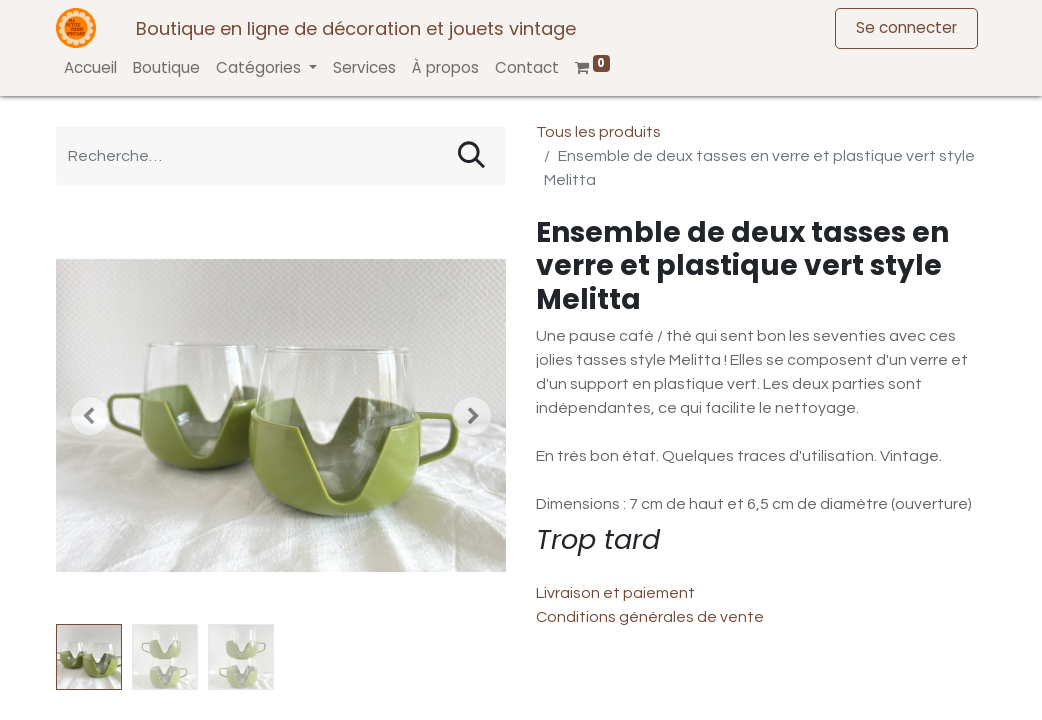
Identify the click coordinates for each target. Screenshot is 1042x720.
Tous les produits (598, 132)
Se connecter (906, 27)
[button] (90, 416)
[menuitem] (90, 68)
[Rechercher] (471, 155)
